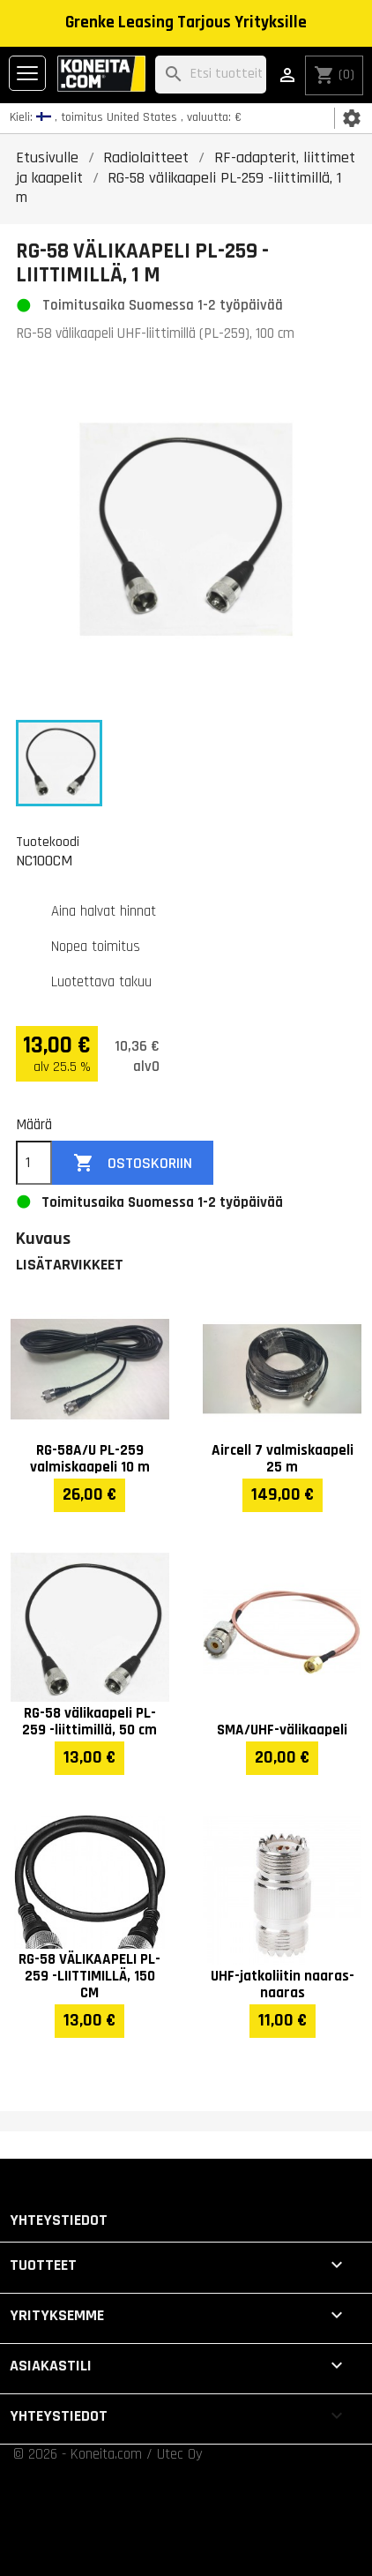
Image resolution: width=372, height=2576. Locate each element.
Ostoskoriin (132, 1163)
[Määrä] (34, 1163)
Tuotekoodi (47, 841)
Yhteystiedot (59, 2220)
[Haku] (210, 75)
